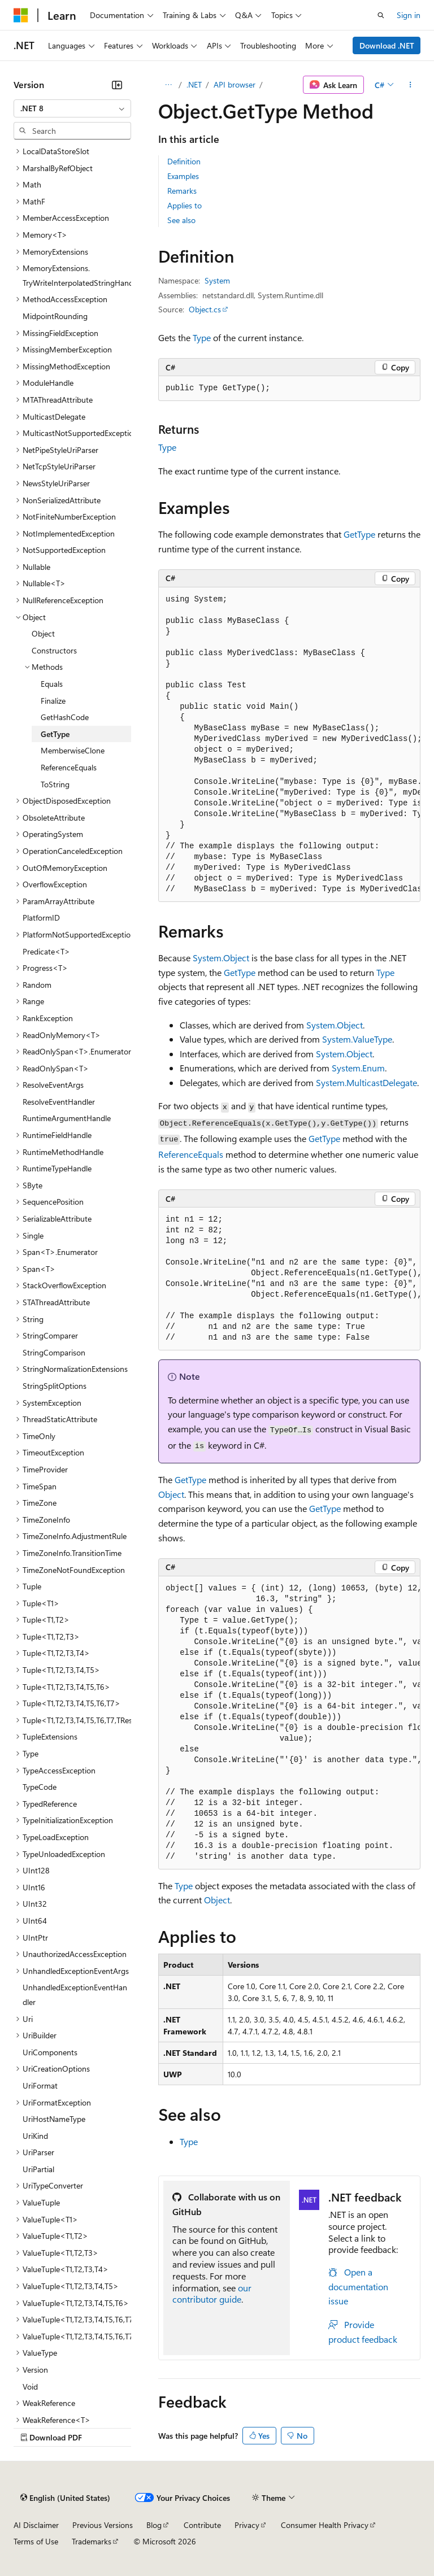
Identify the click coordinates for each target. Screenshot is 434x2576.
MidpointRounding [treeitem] (55, 316)
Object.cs (205, 309)
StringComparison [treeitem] (54, 1352)
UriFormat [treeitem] (40, 2085)
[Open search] (381, 15)
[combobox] (72, 108)
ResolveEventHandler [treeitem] (59, 1101)
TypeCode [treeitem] (40, 1786)
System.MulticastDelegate (366, 1082)
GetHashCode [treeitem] (65, 717)
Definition (184, 161)
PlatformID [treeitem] (41, 917)
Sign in (408, 15)
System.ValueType (357, 1039)
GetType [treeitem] (55, 734)
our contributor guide (211, 2293)
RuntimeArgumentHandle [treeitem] (67, 1118)
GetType (359, 534)
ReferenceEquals (190, 1154)
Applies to (184, 205)
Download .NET (386, 45)
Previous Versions (102, 2525)
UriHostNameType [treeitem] (54, 2118)
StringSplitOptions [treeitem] (54, 1385)
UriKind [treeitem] (35, 2135)
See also (181, 220)
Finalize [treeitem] (53, 700)
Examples (183, 176)
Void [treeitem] (30, 2386)
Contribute (202, 2525)
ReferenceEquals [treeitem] (69, 767)
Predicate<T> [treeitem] (46, 951)
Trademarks (91, 2541)
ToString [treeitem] (55, 784)
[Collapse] (117, 85)
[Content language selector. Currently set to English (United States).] (65, 2497)
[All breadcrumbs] (168, 85)
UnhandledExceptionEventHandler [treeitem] (75, 1994)
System (217, 280)
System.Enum (358, 1068)
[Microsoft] (21, 15)
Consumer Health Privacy (324, 2525)
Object (171, 1494)
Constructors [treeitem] (54, 650)
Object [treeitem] (43, 633)
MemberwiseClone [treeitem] (73, 750)
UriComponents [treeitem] (50, 2052)
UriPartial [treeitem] (38, 2169)
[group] (289, 744)
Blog (154, 2525)
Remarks (182, 190)
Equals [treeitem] (52, 683)
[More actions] (410, 85)
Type (202, 337)
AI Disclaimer (36, 2525)
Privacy (247, 2525)
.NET (194, 84)
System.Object (221, 958)
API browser (234, 84)
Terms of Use (36, 2541)
